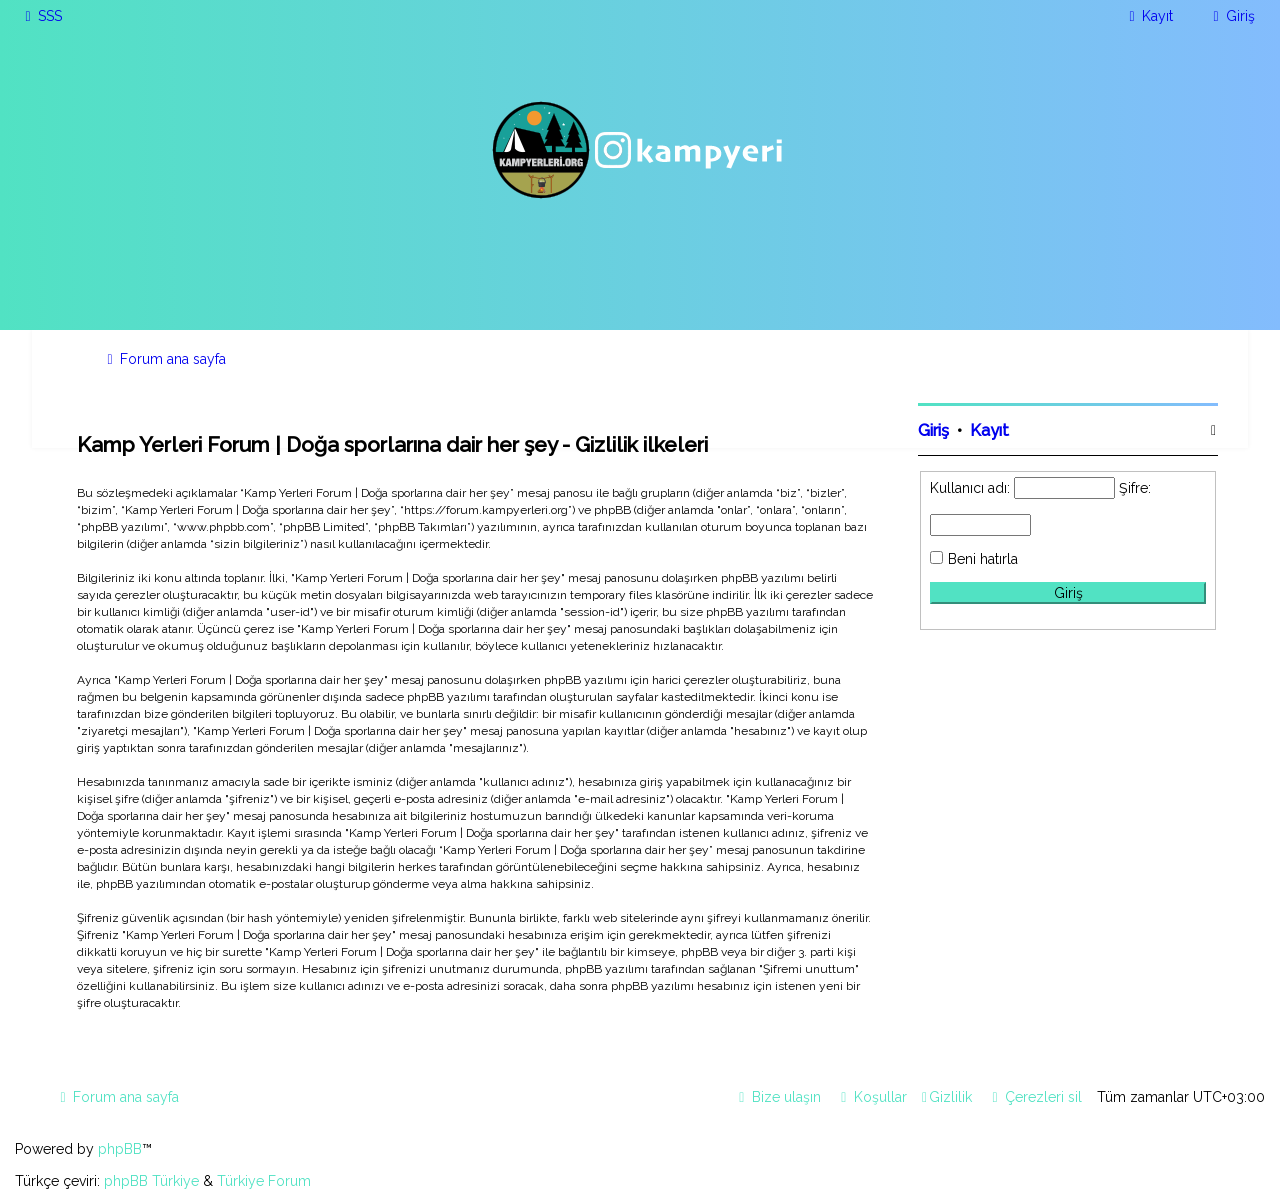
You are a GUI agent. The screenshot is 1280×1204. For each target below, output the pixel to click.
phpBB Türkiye (151, 1181)
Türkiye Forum (264, 1181)
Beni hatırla (983, 559)
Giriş (933, 430)
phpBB (120, 1149)
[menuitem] (41, 16)
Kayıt (989, 430)
